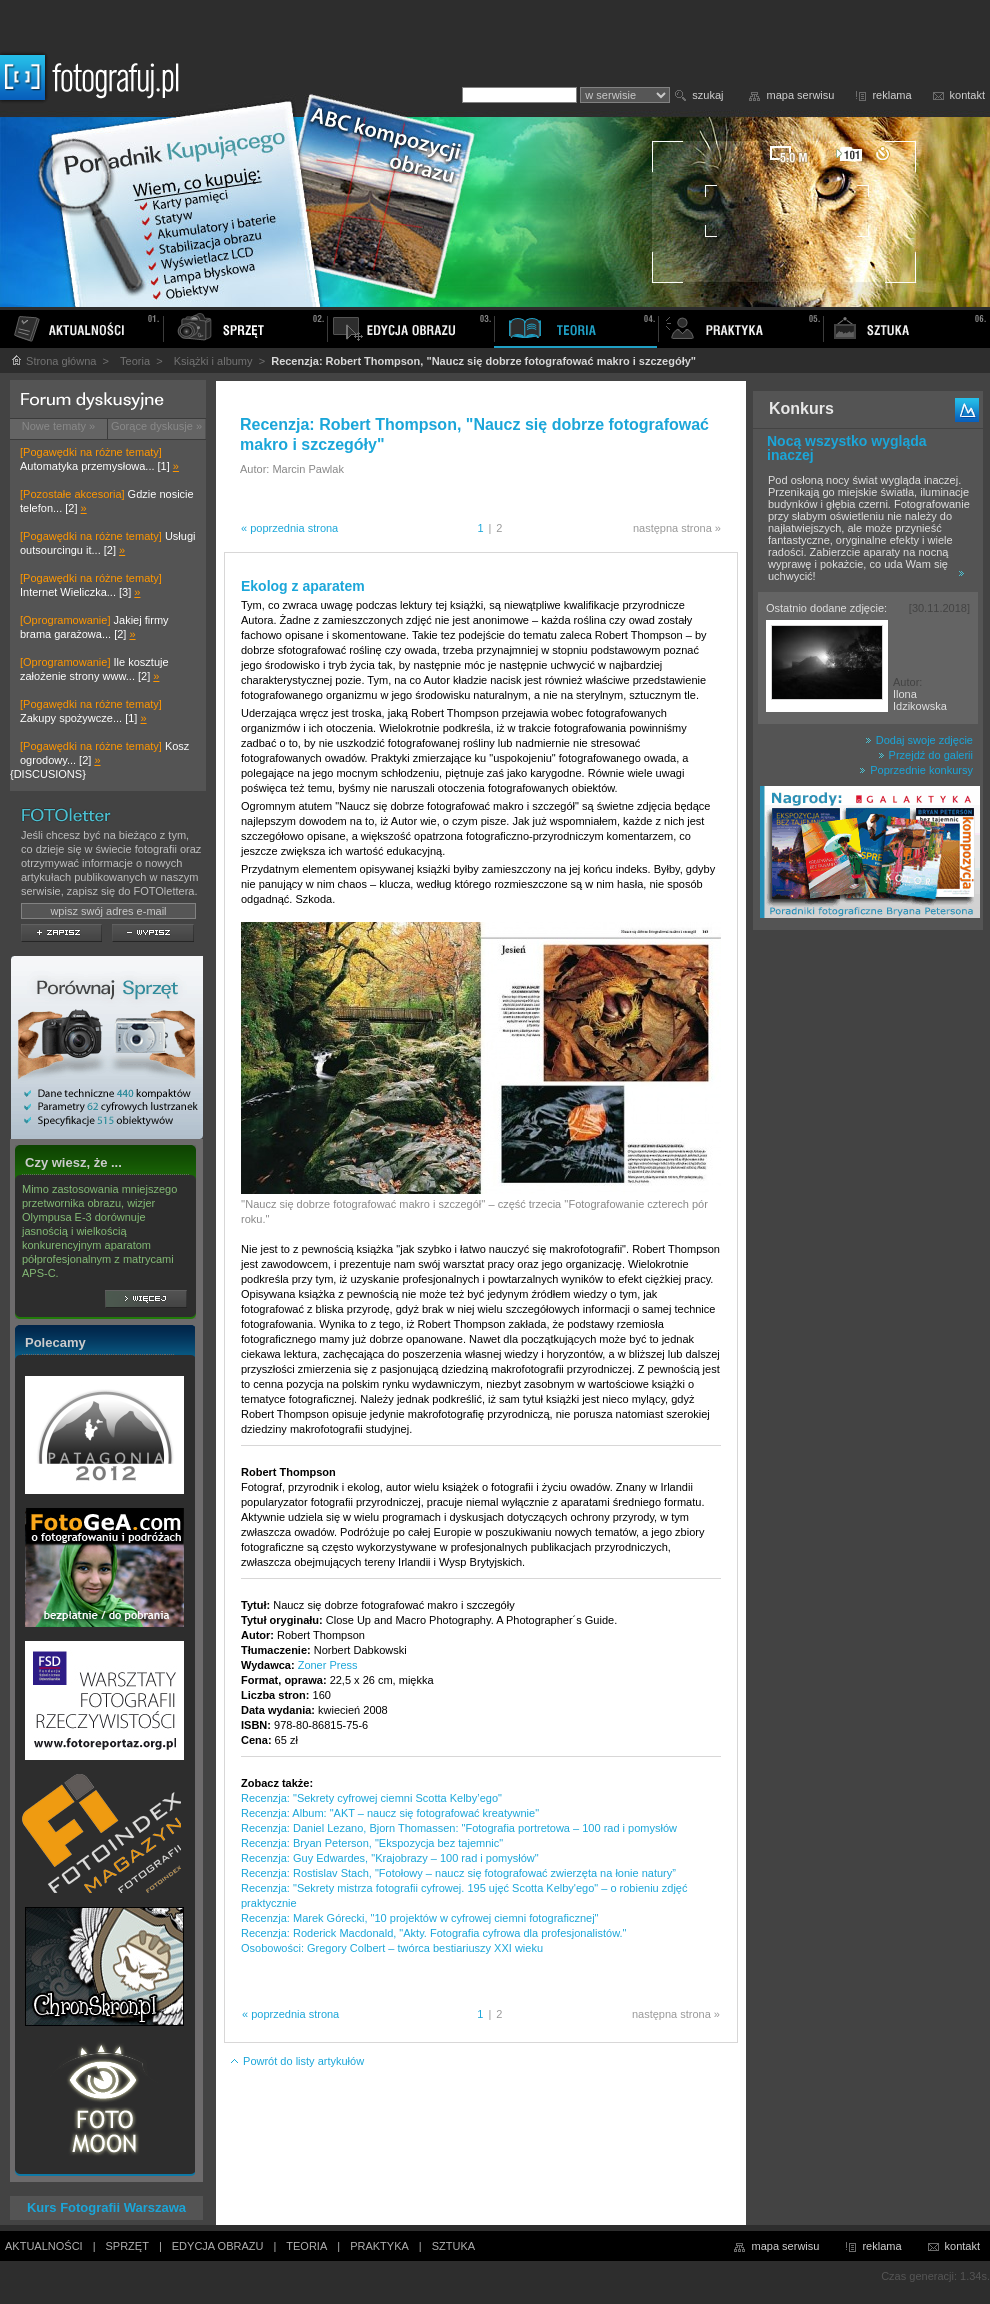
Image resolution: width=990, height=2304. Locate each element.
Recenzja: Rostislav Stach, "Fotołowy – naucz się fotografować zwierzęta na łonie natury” (458, 1873)
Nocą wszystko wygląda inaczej (847, 448)
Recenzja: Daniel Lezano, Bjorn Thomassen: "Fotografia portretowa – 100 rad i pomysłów (459, 1828)
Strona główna (53, 361)
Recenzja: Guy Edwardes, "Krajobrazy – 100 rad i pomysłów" (390, 1858)
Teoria (135, 361)
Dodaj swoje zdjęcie (919, 740)
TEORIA (306, 2246)
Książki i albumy (213, 361)
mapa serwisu (801, 95)
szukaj (707, 95)
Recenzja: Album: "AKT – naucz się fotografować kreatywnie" (390, 1813)
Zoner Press (328, 1665)
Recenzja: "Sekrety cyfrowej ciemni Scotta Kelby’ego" (371, 1798)
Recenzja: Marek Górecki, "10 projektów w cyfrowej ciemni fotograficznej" (420, 1918)
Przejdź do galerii (925, 755)
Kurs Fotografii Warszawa (106, 2207)
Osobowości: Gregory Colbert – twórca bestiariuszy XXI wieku (392, 1948)
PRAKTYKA (379, 2246)
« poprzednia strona (289, 528)
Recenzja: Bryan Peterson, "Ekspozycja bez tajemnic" (372, 1843)
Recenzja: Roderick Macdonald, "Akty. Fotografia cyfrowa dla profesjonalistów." (433, 1933)
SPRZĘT (127, 2246)
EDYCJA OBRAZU (218, 2246)
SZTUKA (453, 2246)
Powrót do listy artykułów (296, 2061)
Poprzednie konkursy (916, 770)
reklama (891, 95)
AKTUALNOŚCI (44, 2246)
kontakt (967, 95)
